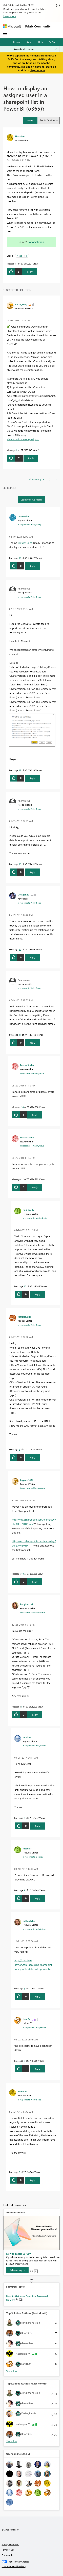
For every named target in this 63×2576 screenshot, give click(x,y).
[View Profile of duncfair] (27, 2019)
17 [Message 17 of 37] (20, 770)
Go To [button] (52, 42)
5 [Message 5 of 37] (22, 1706)
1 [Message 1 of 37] (16, 263)
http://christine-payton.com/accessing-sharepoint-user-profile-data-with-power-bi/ (33, 1965)
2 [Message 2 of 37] (16, 450)
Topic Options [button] (48, 120)
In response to (29, 524)
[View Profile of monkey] (27, 1737)
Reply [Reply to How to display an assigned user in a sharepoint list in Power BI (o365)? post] (30, 271)
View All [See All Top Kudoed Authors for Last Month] (11, 2441)
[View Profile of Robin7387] (28, 1209)
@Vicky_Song (25, 542)
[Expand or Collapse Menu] (5, 34)
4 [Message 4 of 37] (19, 1449)
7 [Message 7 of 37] (24, 2060)
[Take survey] (17, 2270)
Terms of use (8, 2549)
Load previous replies (31, 499)
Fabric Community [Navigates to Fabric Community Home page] (38, 26)
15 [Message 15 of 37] (20, 949)
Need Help (22, 256)
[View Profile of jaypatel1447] (26, 1480)
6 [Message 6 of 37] (24, 1988)
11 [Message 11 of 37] (20, 1034)
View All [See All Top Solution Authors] (11, 2371)
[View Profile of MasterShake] (27, 1065)
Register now (37, 70)
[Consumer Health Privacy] (31, 2566)
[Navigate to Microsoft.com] (12, 26)
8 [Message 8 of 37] (24, 1817)
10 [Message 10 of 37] (22, 1573)
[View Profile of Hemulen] (20, 136)
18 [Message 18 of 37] (20, 557)
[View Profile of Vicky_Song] (21, 304)
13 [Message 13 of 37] (25, 1286)
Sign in (30, 41)
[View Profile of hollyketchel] (26, 1604)
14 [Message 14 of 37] (22, 1107)
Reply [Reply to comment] (31, 458)
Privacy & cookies (10, 2544)
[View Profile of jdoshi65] (27, 1848)
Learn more (9, 16)
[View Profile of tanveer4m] (23, 516)
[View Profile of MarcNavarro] (24, 1316)
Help (40, 41)
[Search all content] (35, 49)
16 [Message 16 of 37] (20, 864)
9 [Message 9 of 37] (24, 1890)
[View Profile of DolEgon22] (23, 894)
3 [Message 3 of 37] (19, 2172)
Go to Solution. (36, 242)
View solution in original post (23, 439)
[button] (30, 120)
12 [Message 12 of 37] (22, 1179)
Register (17, 41)
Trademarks (7, 2555)
